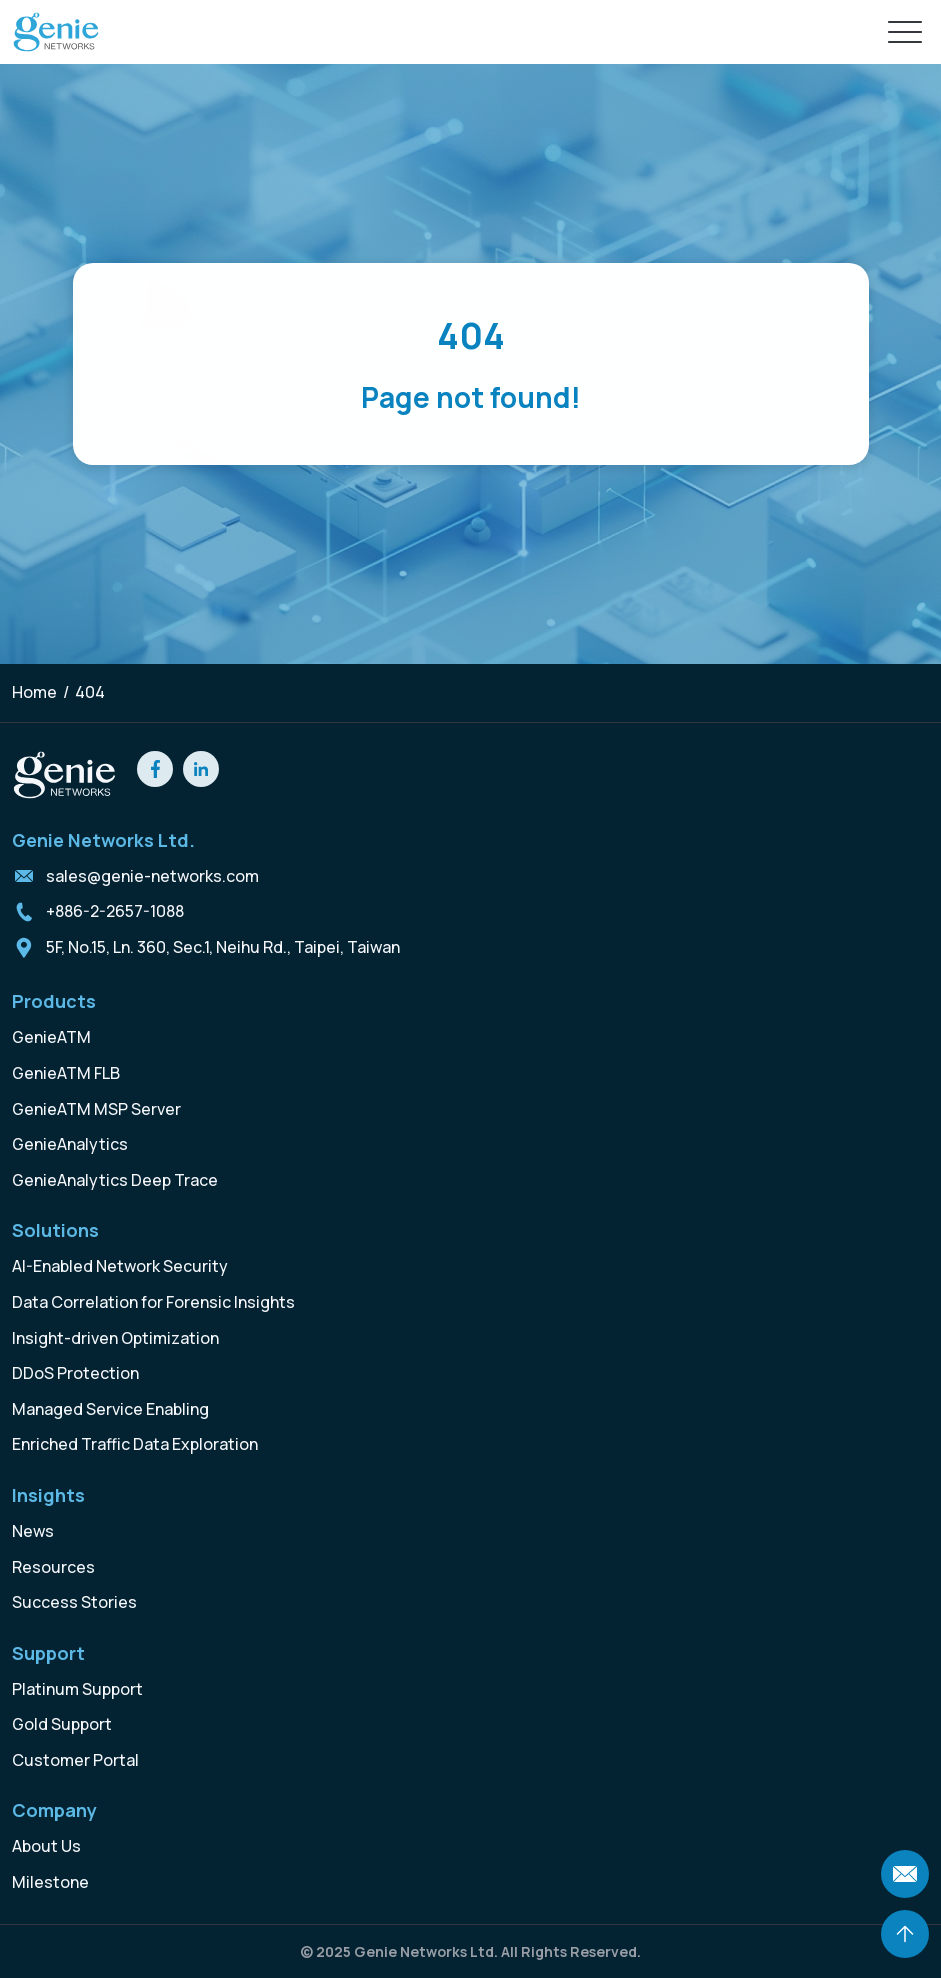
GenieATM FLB (66, 1073)
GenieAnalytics (70, 1144)
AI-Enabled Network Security (120, 1266)
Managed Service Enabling (110, 1409)
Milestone (50, 1882)
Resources (53, 1567)
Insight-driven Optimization (115, 1338)
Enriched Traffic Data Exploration (135, 1444)
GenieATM (51, 1037)
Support (48, 1653)
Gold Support (62, 1724)
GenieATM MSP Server (96, 1109)
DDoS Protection (75, 1373)
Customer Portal (75, 1760)
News (33, 1531)
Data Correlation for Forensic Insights (153, 1302)
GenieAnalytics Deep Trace (115, 1180)
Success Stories (74, 1602)
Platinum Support (77, 1689)
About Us (46, 1846)
